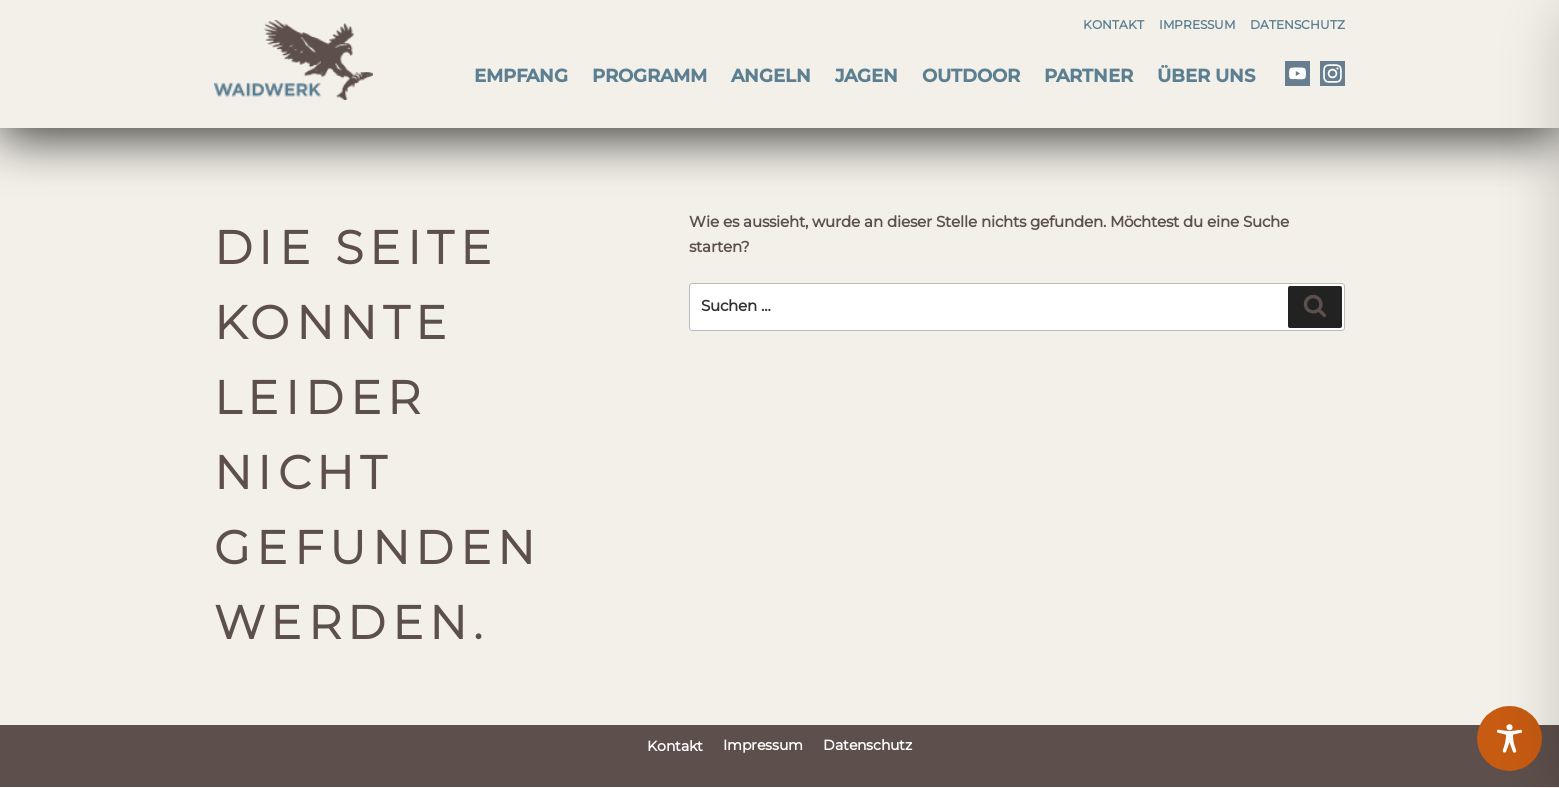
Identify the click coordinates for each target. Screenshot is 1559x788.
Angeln (771, 76)
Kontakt (1113, 24)
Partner (1088, 76)
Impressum (1197, 24)
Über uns (1206, 76)
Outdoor (971, 76)
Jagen (866, 76)
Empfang (521, 76)
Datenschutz (1297, 24)
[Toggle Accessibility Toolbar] (1509, 738)
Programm (649, 76)
